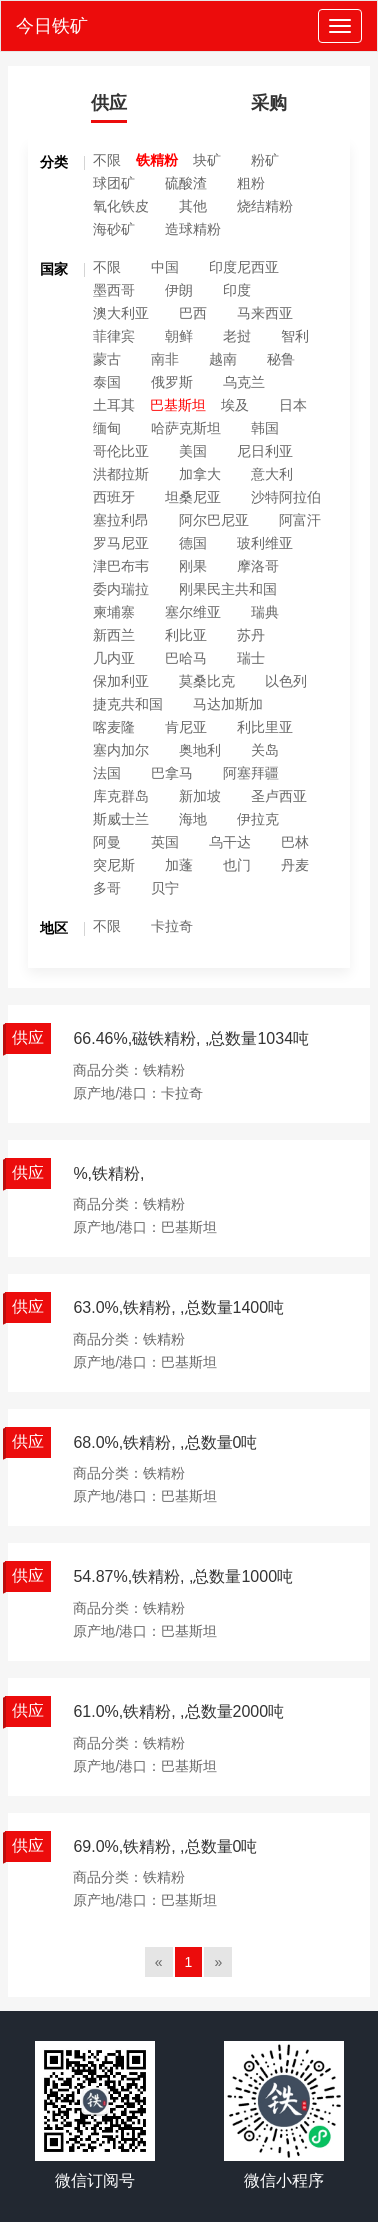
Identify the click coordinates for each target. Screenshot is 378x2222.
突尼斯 (114, 865)
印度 (237, 290)
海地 (193, 819)
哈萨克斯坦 (186, 428)
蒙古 (107, 359)
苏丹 (251, 635)
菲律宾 (114, 336)
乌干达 (230, 842)
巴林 (295, 842)
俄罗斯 (172, 382)
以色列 (286, 681)
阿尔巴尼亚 (214, 520)
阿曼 (107, 842)
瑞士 (251, 658)
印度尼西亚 (244, 267)
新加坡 (200, 796)
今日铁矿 (52, 26)
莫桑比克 (207, 681)
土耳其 (114, 405)
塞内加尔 (121, 750)
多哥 (107, 888)
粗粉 (251, 183)
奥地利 (200, 750)
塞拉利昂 (121, 520)
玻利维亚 (265, 543)
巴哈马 (186, 658)
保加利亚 (121, 681)
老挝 (237, 336)
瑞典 (265, 612)
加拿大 (200, 474)
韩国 (265, 428)
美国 (193, 451)
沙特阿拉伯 (286, 497)
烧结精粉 (265, 206)
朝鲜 (179, 336)
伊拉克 (258, 819)
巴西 (193, 313)
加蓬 (179, 865)
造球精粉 (193, 229)
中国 (165, 267)
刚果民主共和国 (228, 589)
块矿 (207, 160)
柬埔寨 (114, 612)
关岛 (265, 750)
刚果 (193, 566)
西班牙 (114, 497)
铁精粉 (157, 160)
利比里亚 (265, 727)
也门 (237, 865)
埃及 (235, 405)
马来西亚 (265, 313)
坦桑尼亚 (193, 497)
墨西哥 (114, 290)
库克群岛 (121, 796)
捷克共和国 (128, 704)
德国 (193, 543)
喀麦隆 (114, 727)
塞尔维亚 (193, 612)
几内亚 (114, 658)
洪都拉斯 (121, 474)
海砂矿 (114, 229)
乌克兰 (244, 382)
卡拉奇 (172, 926)
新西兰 (114, 635)
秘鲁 (281, 359)
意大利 (272, 474)
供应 (109, 103)
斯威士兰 (121, 819)
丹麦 (295, 865)
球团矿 (114, 183)
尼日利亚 (265, 451)
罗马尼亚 (121, 543)
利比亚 (186, 635)
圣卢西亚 (279, 796)
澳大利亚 (121, 313)
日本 (293, 405)
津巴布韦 (121, 566)
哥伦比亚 (121, 451)
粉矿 (265, 160)
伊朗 (179, 290)
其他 (193, 206)
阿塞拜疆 (251, 773)
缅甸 (107, 428)
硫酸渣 (186, 183)
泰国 (107, 382)
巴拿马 (172, 773)
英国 (165, 842)
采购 (269, 103)
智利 (295, 336)
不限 (107, 160)
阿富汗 (300, 520)
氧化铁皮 (121, 206)
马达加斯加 (228, 704)
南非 (165, 359)
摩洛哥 (258, 566)
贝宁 (165, 888)
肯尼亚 (186, 727)
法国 (107, 773)
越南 (223, 359)
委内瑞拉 (121, 589)
